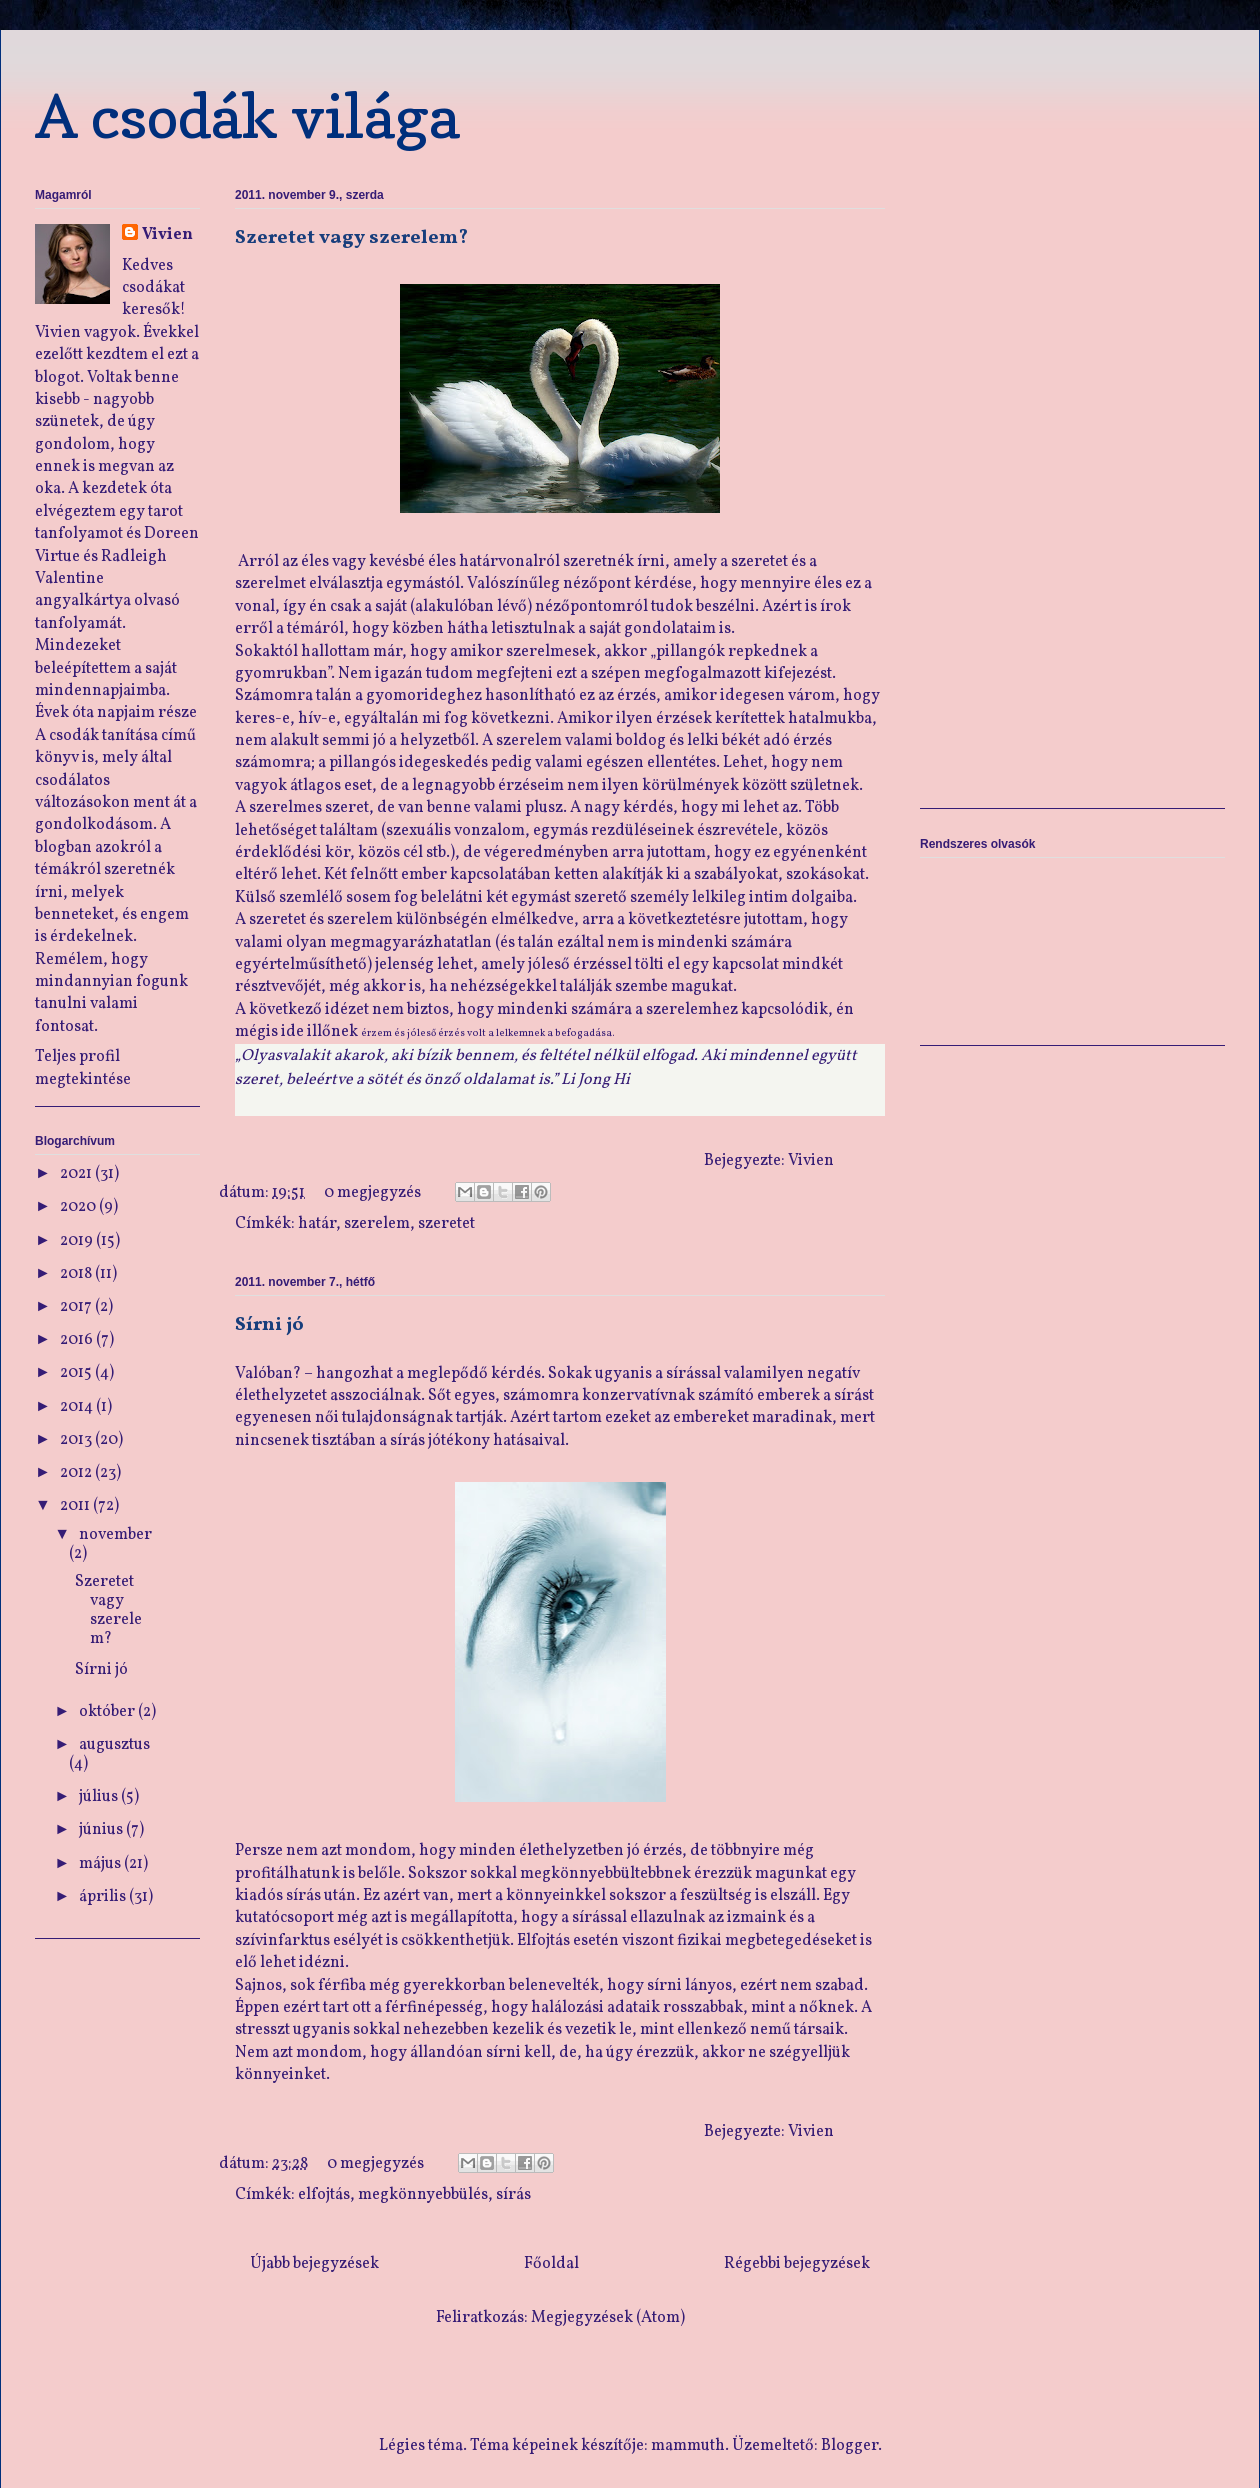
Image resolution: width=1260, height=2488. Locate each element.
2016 (78, 1340)
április (104, 1897)
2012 (77, 1473)
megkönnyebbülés (423, 2195)
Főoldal (551, 2264)
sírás (513, 2195)
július (100, 1797)
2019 (78, 1241)
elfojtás (324, 2195)
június (102, 1830)
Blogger (849, 2446)
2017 (77, 1307)
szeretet (446, 1224)
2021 (77, 1174)
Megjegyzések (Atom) (608, 2318)
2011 (76, 1506)
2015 (77, 1373)
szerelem (377, 1224)
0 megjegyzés (372, 1193)
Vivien (167, 235)
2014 (78, 1407)
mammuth (688, 2446)
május (101, 1864)
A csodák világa (247, 116)
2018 (77, 1274)
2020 (79, 1207)
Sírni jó (269, 1325)
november (115, 1535)
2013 (77, 1440)
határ (317, 1224)
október (108, 1712)
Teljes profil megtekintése (83, 1068)
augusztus (114, 1745)
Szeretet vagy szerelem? (351, 238)
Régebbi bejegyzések (797, 2264)
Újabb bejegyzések (314, 2264)
